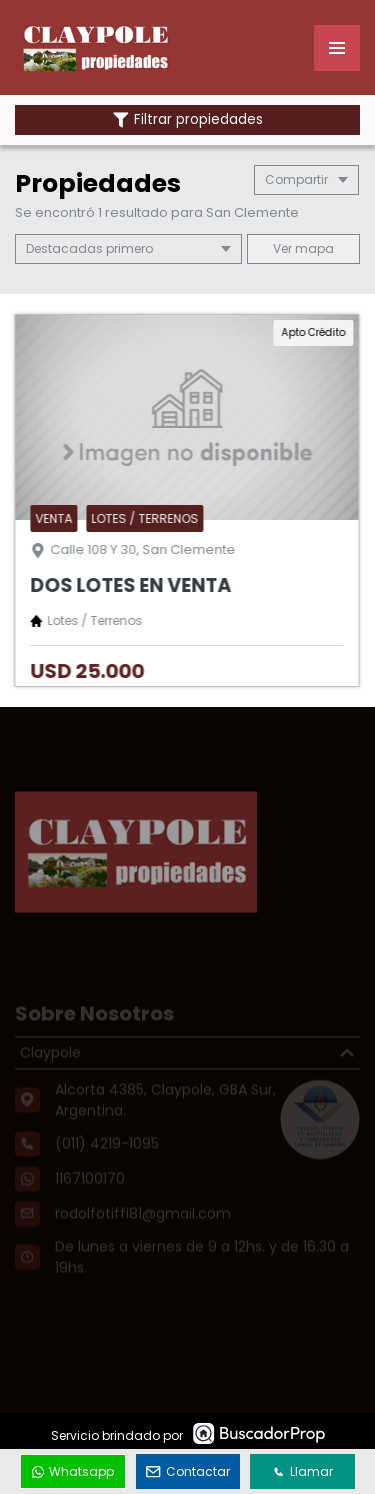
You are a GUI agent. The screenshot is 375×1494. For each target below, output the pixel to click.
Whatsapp (73, 1471)
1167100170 (90, 1193)
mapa (303, 248)
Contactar (188, 1471)
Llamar (303, 1471)
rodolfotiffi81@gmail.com (143, 1228)
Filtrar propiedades (188, 119)
